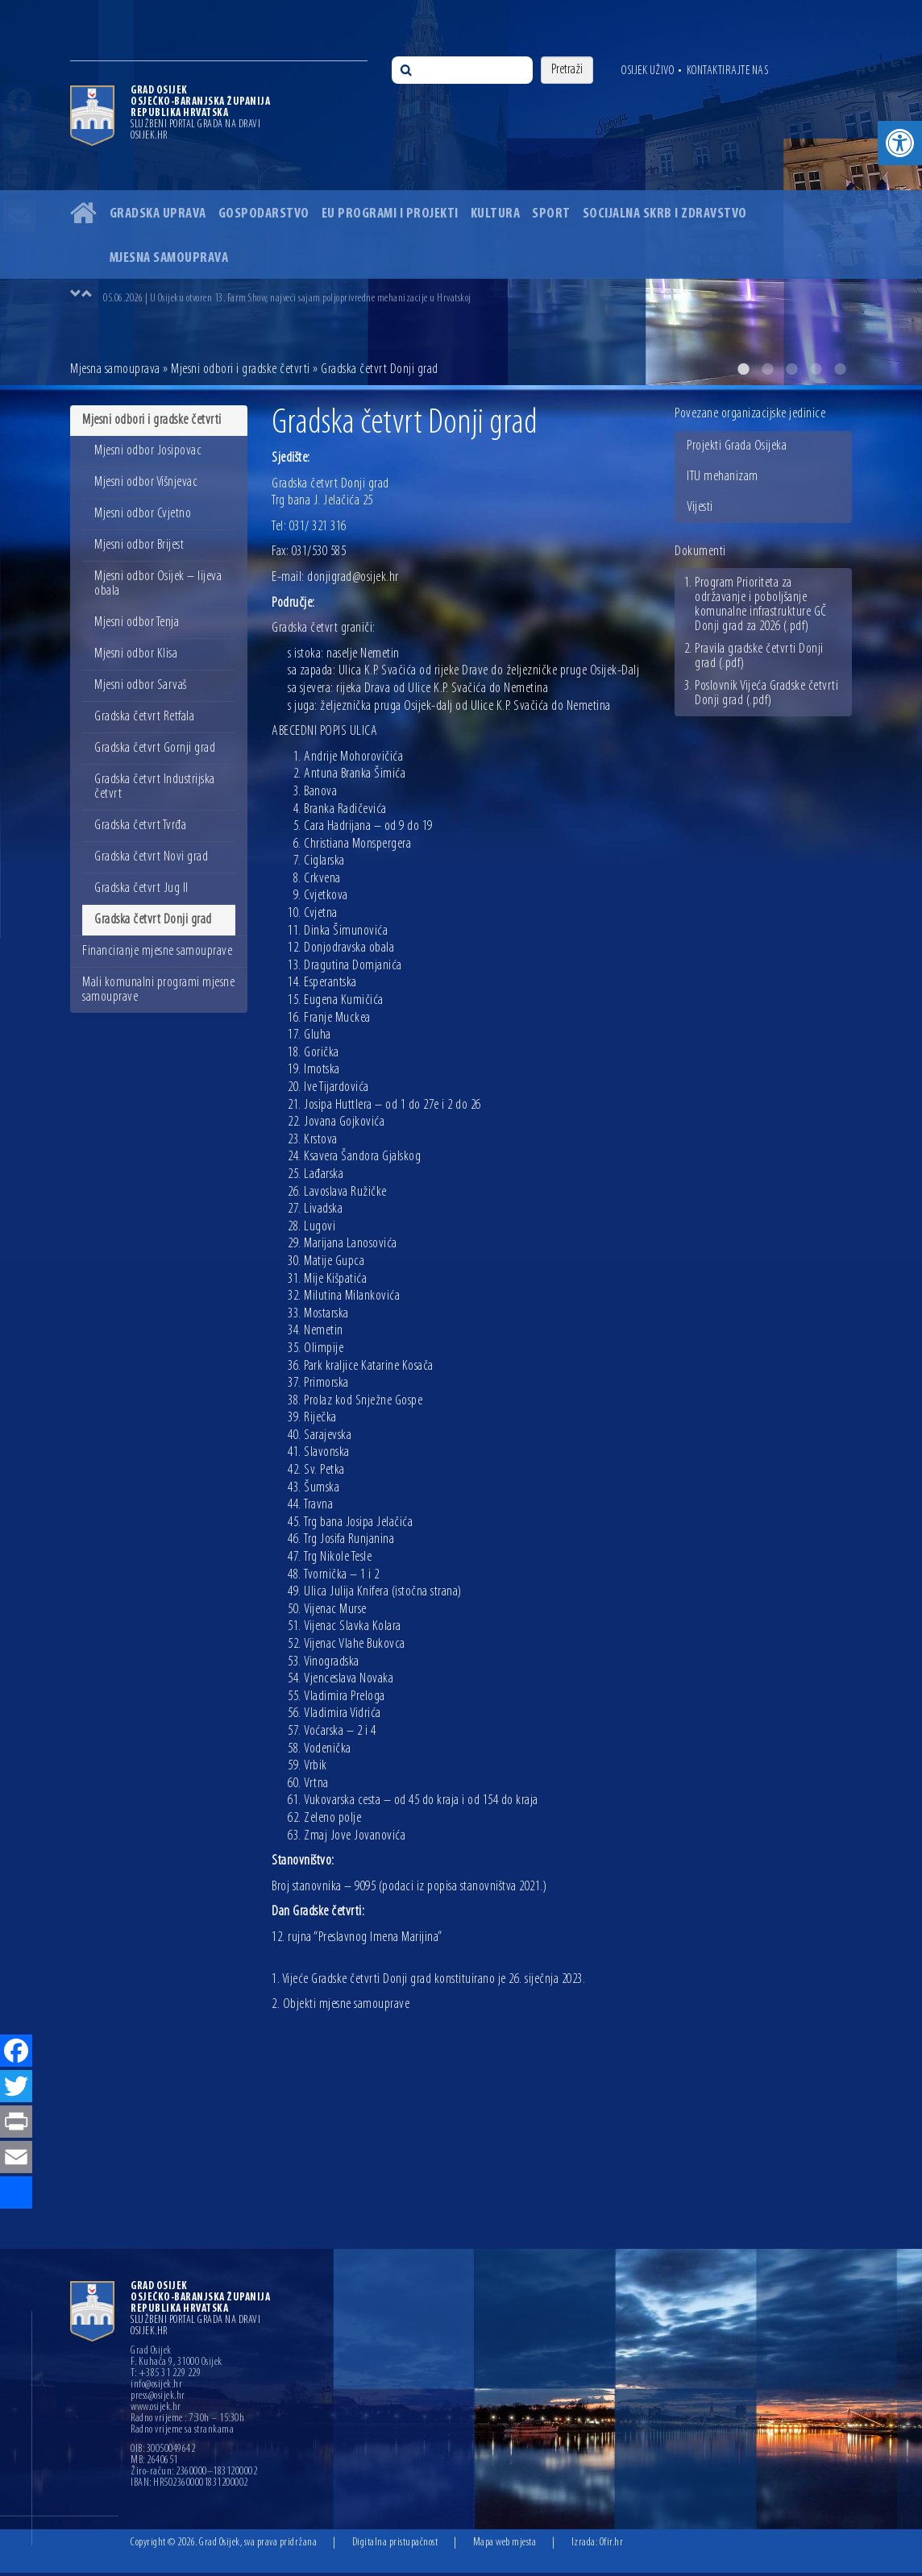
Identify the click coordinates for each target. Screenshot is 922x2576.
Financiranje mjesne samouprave (157, 954)
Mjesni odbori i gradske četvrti (240, 372)
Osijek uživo (647, 70)
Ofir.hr (612, 2546)
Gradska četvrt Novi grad (151, 860)
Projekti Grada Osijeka (737, 449)
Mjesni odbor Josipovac (147, 454)
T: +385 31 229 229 (166, 2377)
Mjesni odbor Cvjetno (142, 517)
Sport (551, 214)
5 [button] (840, 372)
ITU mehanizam (722, 479)
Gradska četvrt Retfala (144, 720)
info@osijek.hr (156, 2388)
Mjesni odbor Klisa (135, 657)
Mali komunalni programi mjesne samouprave (158, 993)
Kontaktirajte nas (728, 70)
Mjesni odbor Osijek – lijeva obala (158, 587)
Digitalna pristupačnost (395, 2546)
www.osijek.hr (156, 2410)
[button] (900, 143)
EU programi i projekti (390, 214)
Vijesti (700, 510)
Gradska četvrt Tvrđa (140, 828)
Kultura (496, 214)
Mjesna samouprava (169, 258)
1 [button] (743, 372)
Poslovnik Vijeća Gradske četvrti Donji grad (766, 696)
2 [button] (767, 372)
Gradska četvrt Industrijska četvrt (154, 790)
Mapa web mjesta (505, 2546)
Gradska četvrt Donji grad (153, 923)
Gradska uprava (158, 214)
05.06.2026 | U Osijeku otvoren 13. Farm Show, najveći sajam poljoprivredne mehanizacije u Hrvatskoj (287, 295)
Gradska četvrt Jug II (141, 891)
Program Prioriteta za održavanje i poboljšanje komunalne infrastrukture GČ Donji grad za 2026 (761, 608)
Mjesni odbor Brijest (139, 548)
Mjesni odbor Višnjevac (145, 485)
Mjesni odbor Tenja (136, 625)
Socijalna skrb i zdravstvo (665, 214)
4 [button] (816, 372)
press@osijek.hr (158, 2399)
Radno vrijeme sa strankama (182, 2433)
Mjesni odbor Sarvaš (140, 688)
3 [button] (791, 372)
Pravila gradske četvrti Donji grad (759, 659)
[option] (477, 295)
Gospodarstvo (263, 214)
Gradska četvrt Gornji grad (154, 751)
